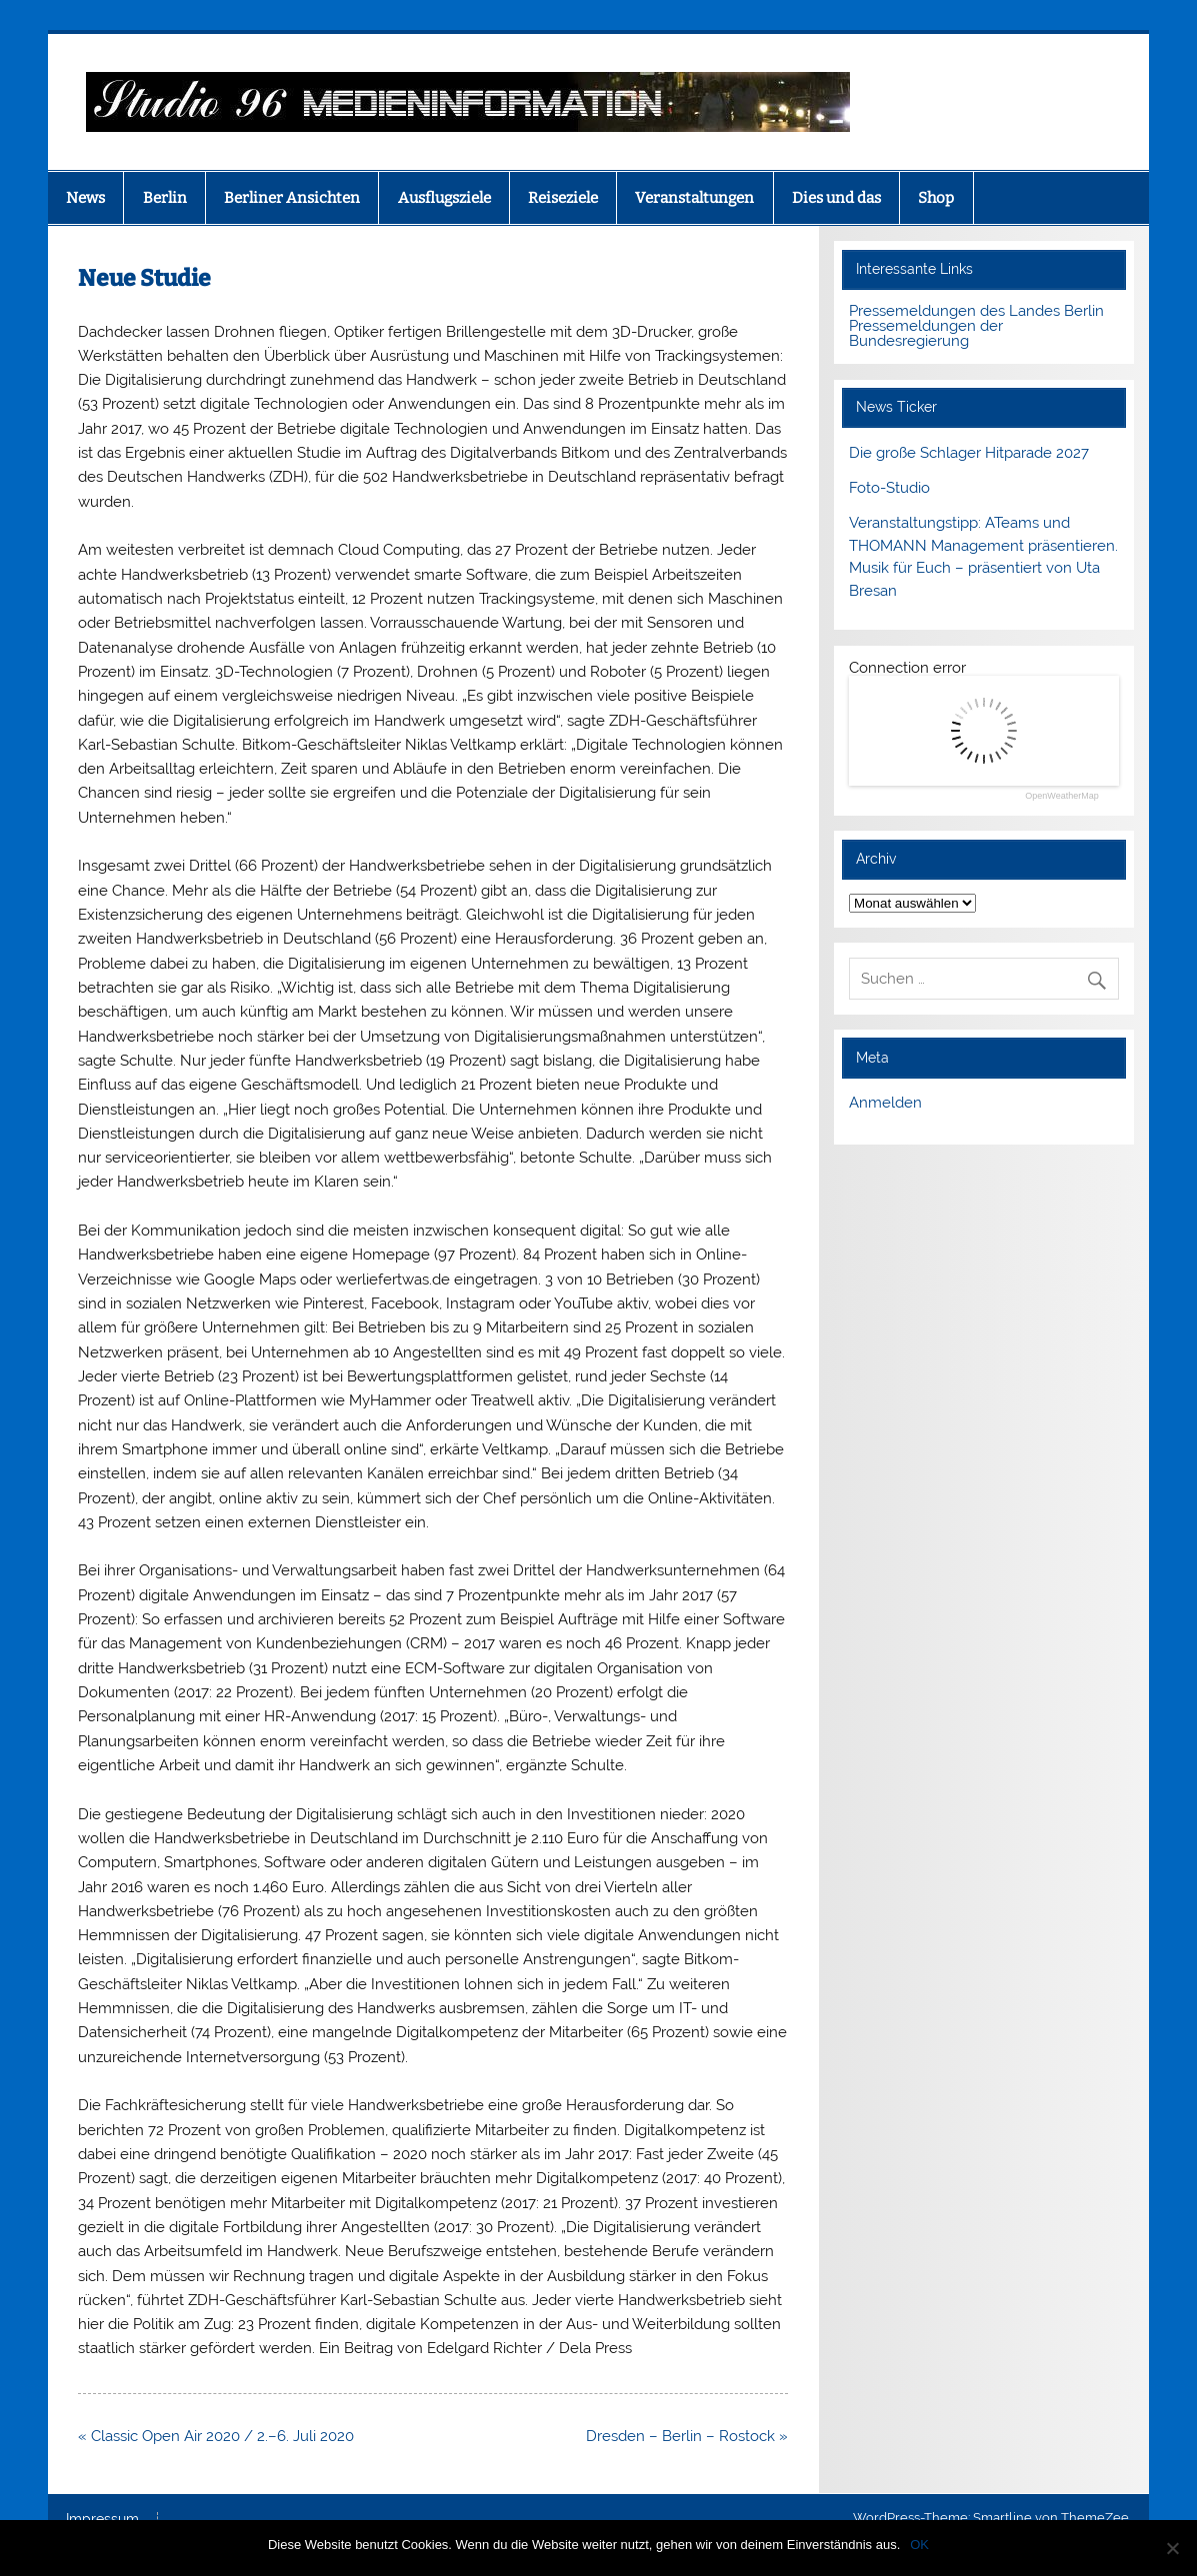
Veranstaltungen (694, 198)
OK (919, 2544)
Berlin (165, 198)
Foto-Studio (889, 488)
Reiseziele (563, 198)
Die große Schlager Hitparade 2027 (969, 453)
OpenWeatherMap (1061, 796)
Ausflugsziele (444, 198)
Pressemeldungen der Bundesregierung (926, 333)
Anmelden (885, 1103)
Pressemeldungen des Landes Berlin (976, 311)
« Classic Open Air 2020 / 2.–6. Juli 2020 (216, 2436)
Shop (936, 198)
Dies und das (836, 198)
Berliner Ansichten (292, 198)
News (85, 198)
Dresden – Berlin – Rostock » (687, 2436)
